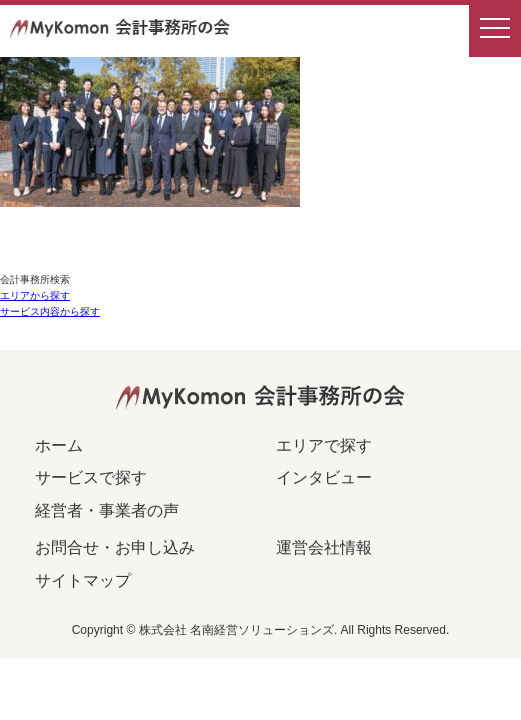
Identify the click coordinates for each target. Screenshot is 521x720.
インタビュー (324, 477)
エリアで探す (324, 445)
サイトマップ (83, 580)
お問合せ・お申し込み (115, 547)
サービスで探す (91, 477)
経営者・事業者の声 (107, 510)
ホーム (59, 445)
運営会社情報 (324, 547)
